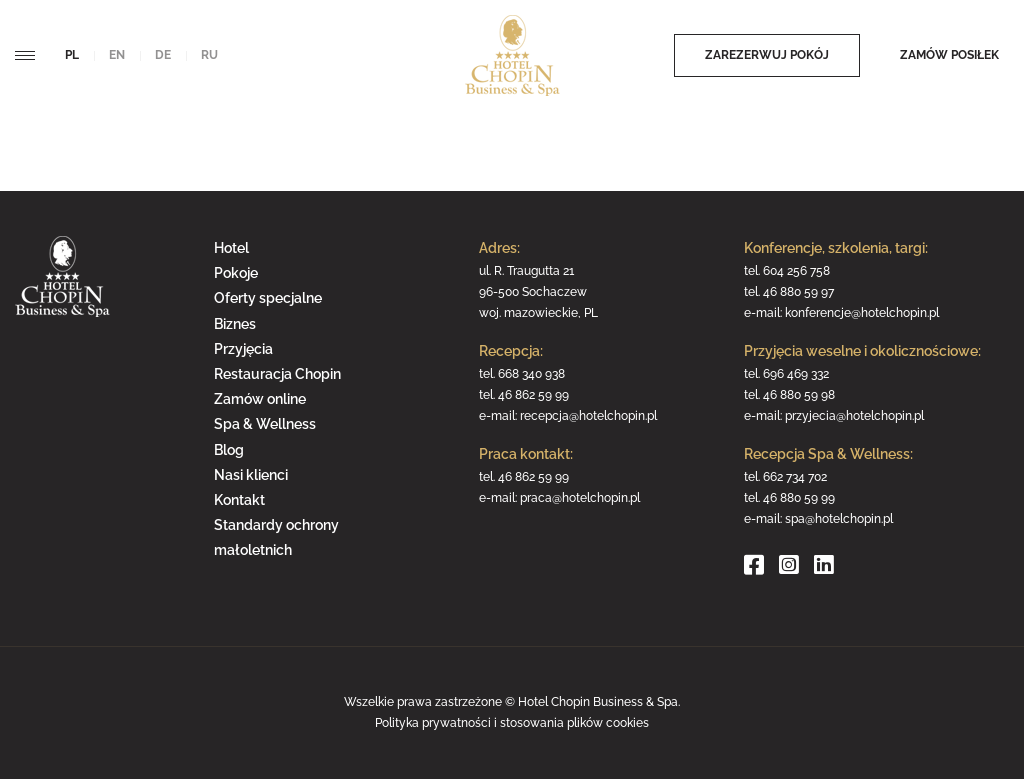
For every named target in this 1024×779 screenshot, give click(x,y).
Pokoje (236, 273)
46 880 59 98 (799, 395)
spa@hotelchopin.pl (839, 519)
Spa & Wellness (265, 424)
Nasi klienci (251, 475)
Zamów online (260, 399)
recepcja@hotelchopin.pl (588, 416)
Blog (229, 450)
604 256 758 (796, 271)
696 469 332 (796, 374)
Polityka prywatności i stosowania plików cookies (512, 723)
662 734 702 (795, 477)
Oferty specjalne (268, 298)
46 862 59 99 (533, 395)
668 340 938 (531, 374)
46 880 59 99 (799, 498)
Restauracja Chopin (277, 374)
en (117, 55)
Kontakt (239, 500)
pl (72, 55)
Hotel (231, 248)
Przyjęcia (243, 349)
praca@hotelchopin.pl (580, 498)
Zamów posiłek (949, 55)
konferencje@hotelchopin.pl (862, 313)
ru (209, 55)
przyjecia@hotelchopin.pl (854, 416)
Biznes (235, 324)
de (163, 55)
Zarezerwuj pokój (767, 55)
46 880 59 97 (798, 292)
